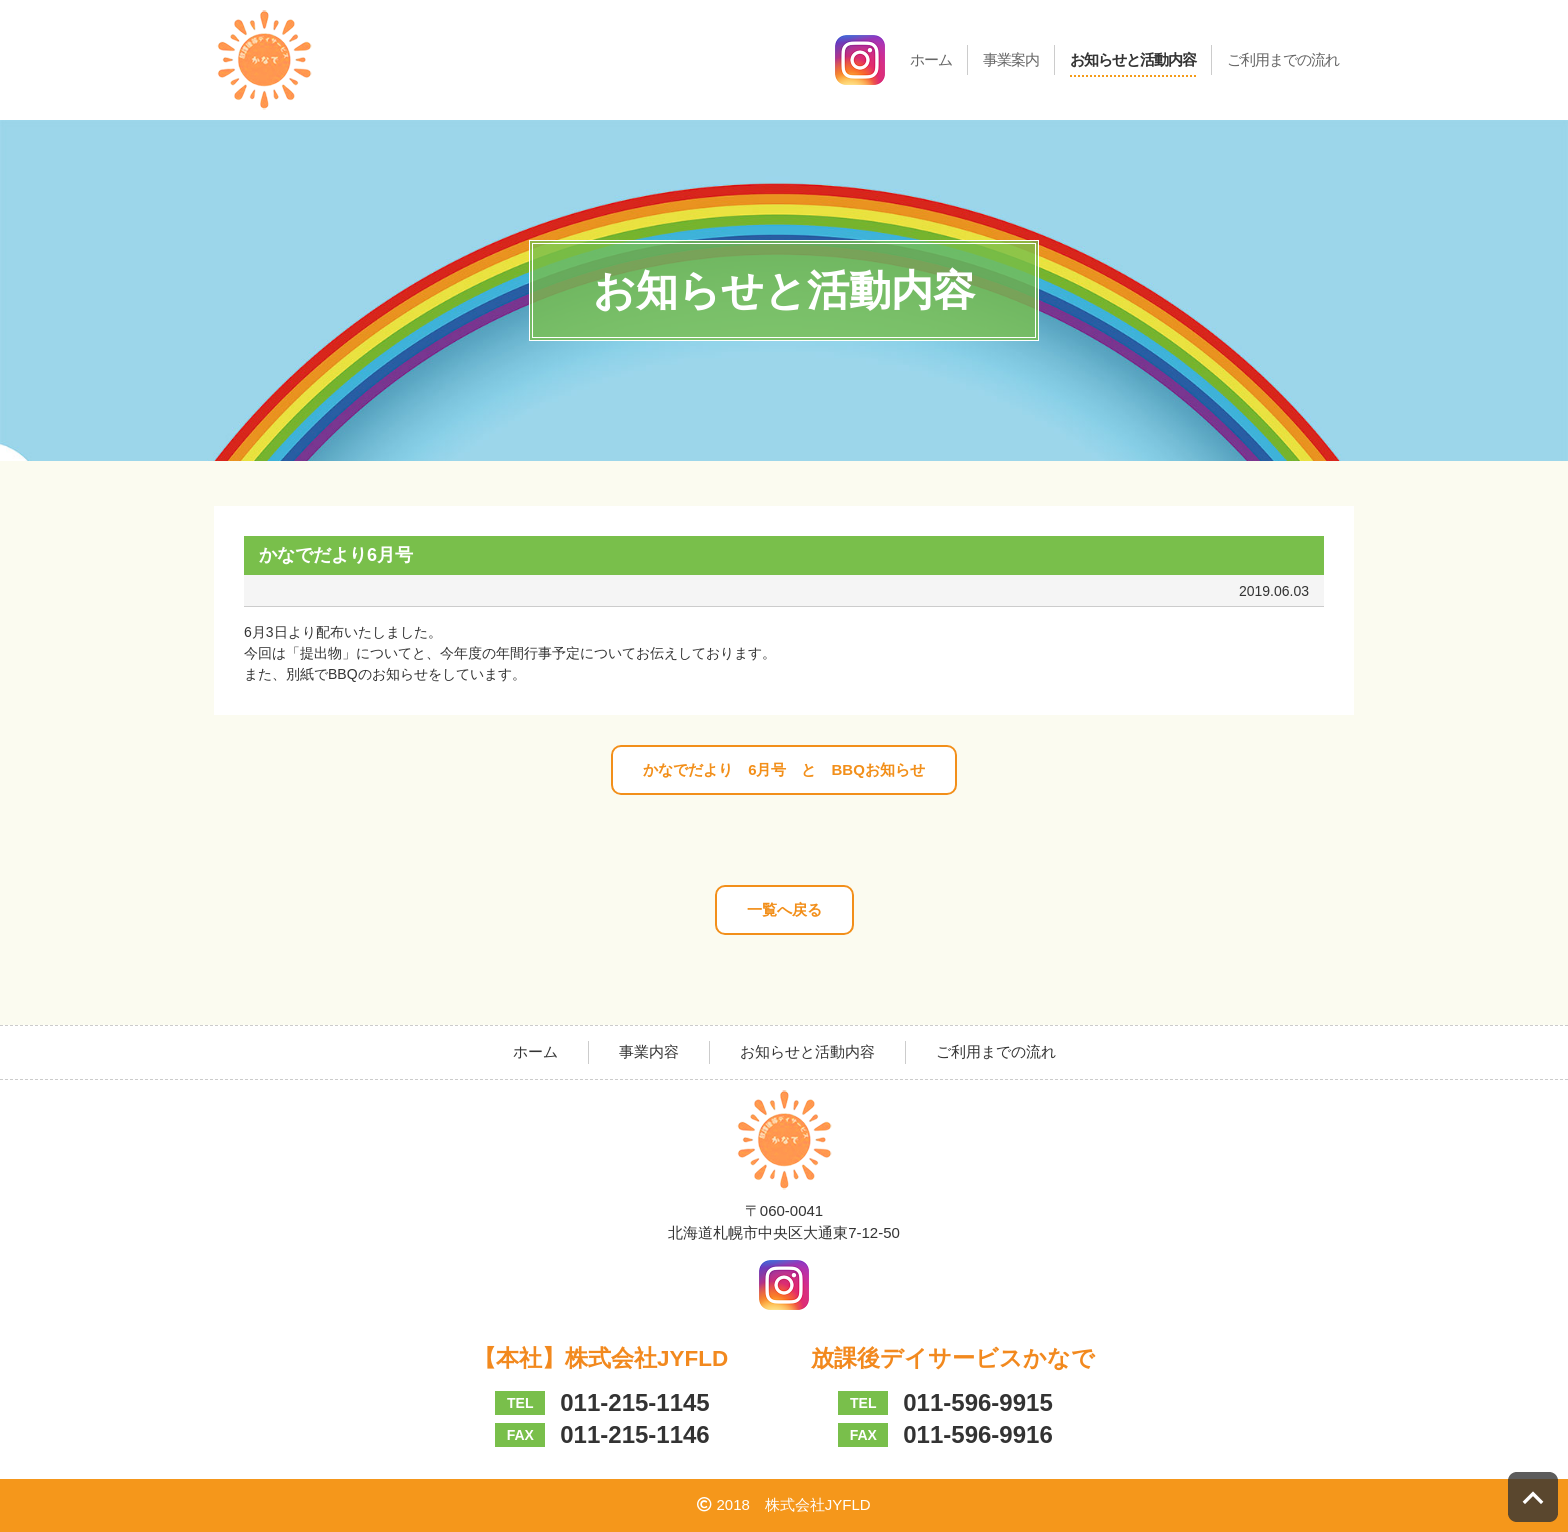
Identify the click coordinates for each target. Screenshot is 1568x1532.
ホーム (931, 59)
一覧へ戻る (784, 909)
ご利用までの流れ (1283, 59)
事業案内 (1011, 59)
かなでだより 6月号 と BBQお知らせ (784, 769)
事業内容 (649, 1051)
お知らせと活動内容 (1133, 59)
